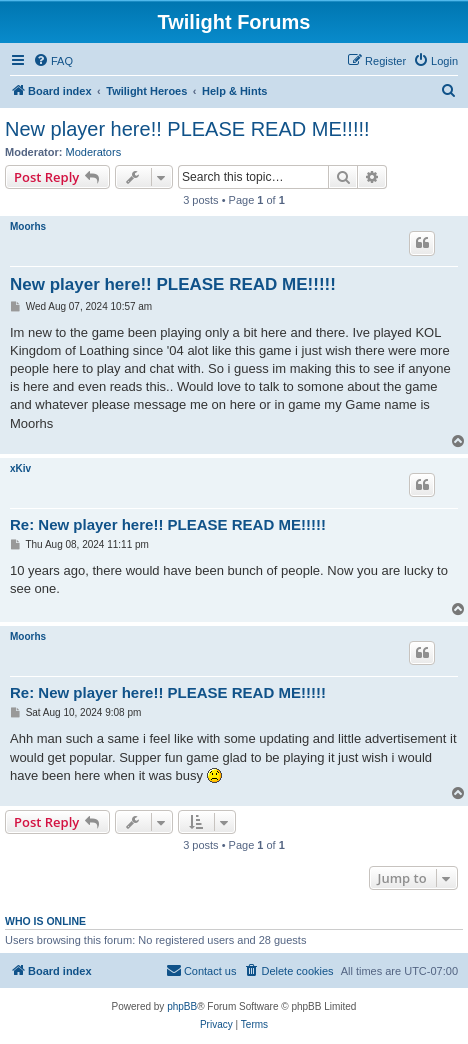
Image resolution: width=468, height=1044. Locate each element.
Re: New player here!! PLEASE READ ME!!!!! (168, 524)
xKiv (20, 468)
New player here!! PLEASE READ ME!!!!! (187, 129)
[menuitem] (53, 61)
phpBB (182, 1006)
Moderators (94, 152)
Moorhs (28, 226)
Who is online (45, 921)
